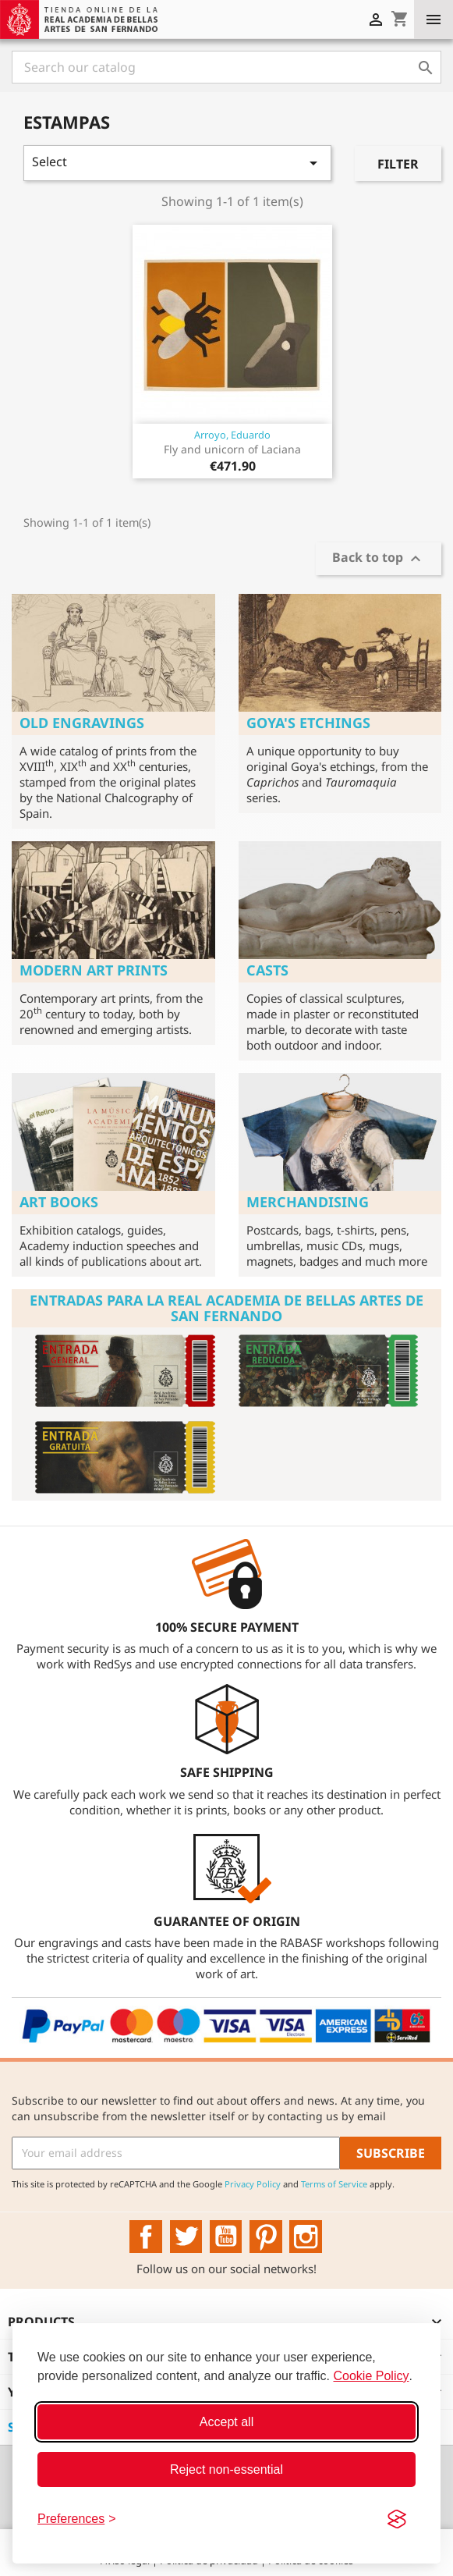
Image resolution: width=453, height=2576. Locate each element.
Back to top (378, 559)
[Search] (226, 67)
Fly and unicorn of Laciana (232, 449)
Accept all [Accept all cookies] (226, 2422)
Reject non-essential (226, 2469)
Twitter (186, 2236)
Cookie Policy (371, 2375)
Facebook (145, 2236)
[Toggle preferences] (76, 2519)
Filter (398, 163)
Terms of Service (334, 2184)
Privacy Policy (253, 2184)
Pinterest (266, 2236)
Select (177, 162)
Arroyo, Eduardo (232, 435)
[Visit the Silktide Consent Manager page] (397, 2519)
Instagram (305, 2236)
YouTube (226, 2236)
